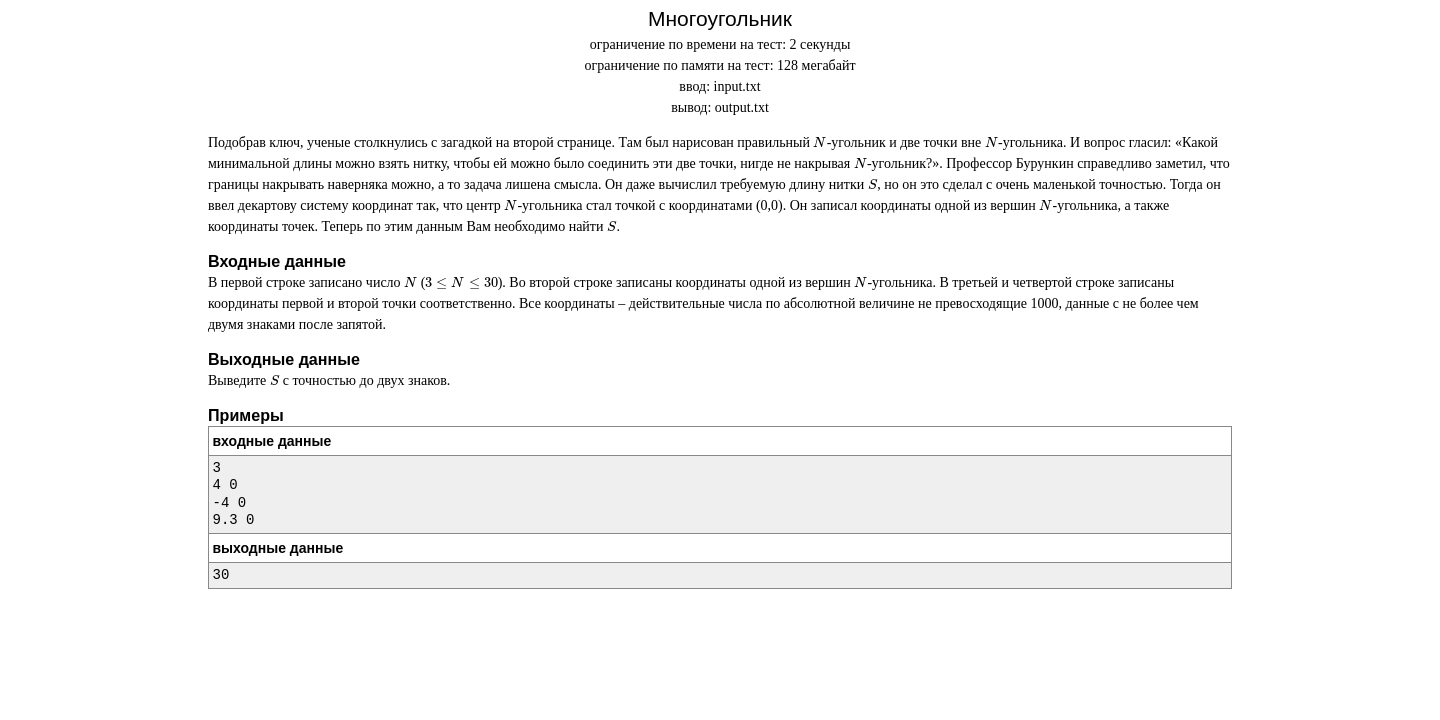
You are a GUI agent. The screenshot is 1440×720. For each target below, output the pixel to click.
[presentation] (819, 142)
